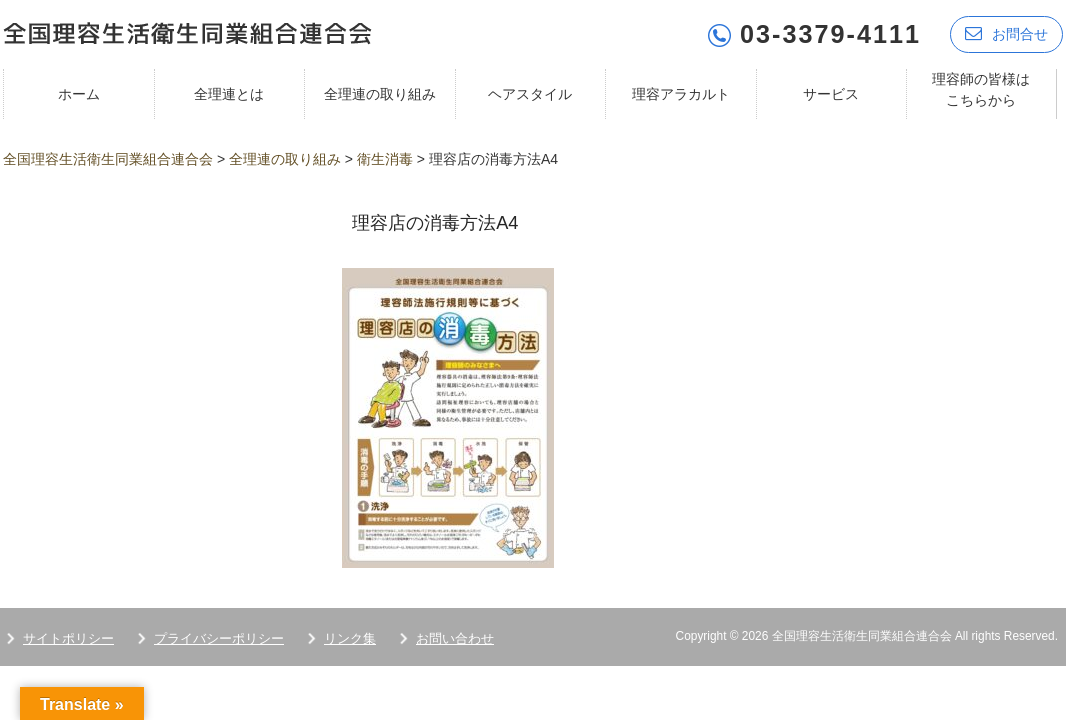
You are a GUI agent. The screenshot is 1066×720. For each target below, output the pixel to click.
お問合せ (1006, 32)
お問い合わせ (455, 636)
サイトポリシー (68, 636)
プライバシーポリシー (219, 636)
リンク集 (350, 636)
